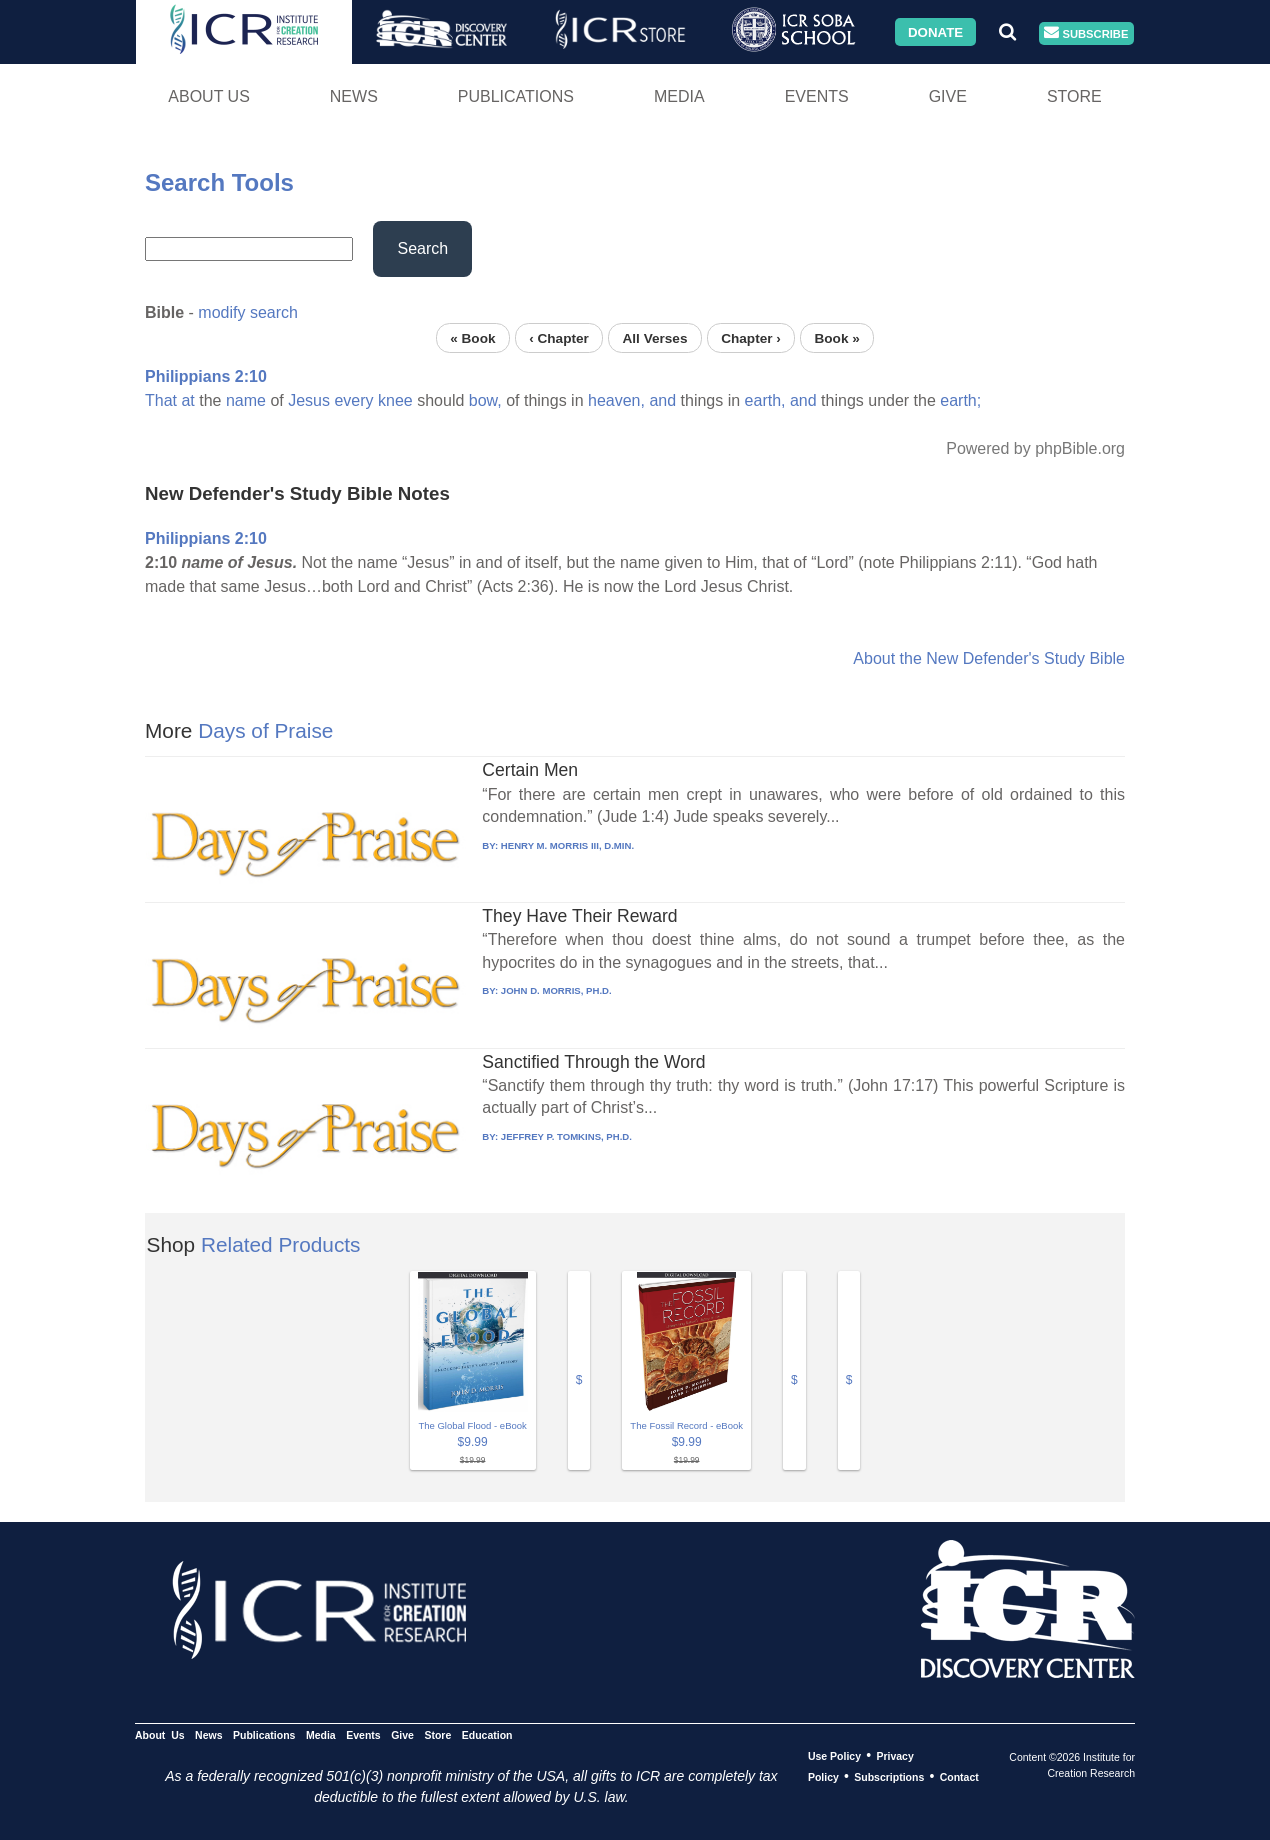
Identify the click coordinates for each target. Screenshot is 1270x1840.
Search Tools (219, 182)
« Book (472, 337)
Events (817, 96)
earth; (960, 400)
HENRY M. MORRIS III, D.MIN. (567, 845)
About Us (209, 96)
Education (487, 1735)
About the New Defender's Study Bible (989, 658)
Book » (836, 337)
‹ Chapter (559, 337)
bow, (485, 400)
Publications (516, 96)
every (353, 400)
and (662, 400)
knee (395, 400)
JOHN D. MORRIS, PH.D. (556, 990)
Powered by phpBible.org (1035, 448)
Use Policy (834, 1756)
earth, (765, 400)
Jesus (309, 400)
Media (679, 96)
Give (948, 96)
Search (422, 248)
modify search (248, 312)
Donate (935, 31)
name (246, 400)
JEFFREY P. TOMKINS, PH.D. (566, 1136)
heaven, (616, 400)
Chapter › (751, 337)
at (187, 400)
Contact (959, 1777)
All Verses (655, 337)
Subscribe (1086, 33)
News (354, 96)
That (161, 400)
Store (1074, 96)
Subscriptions (889, 1777)
